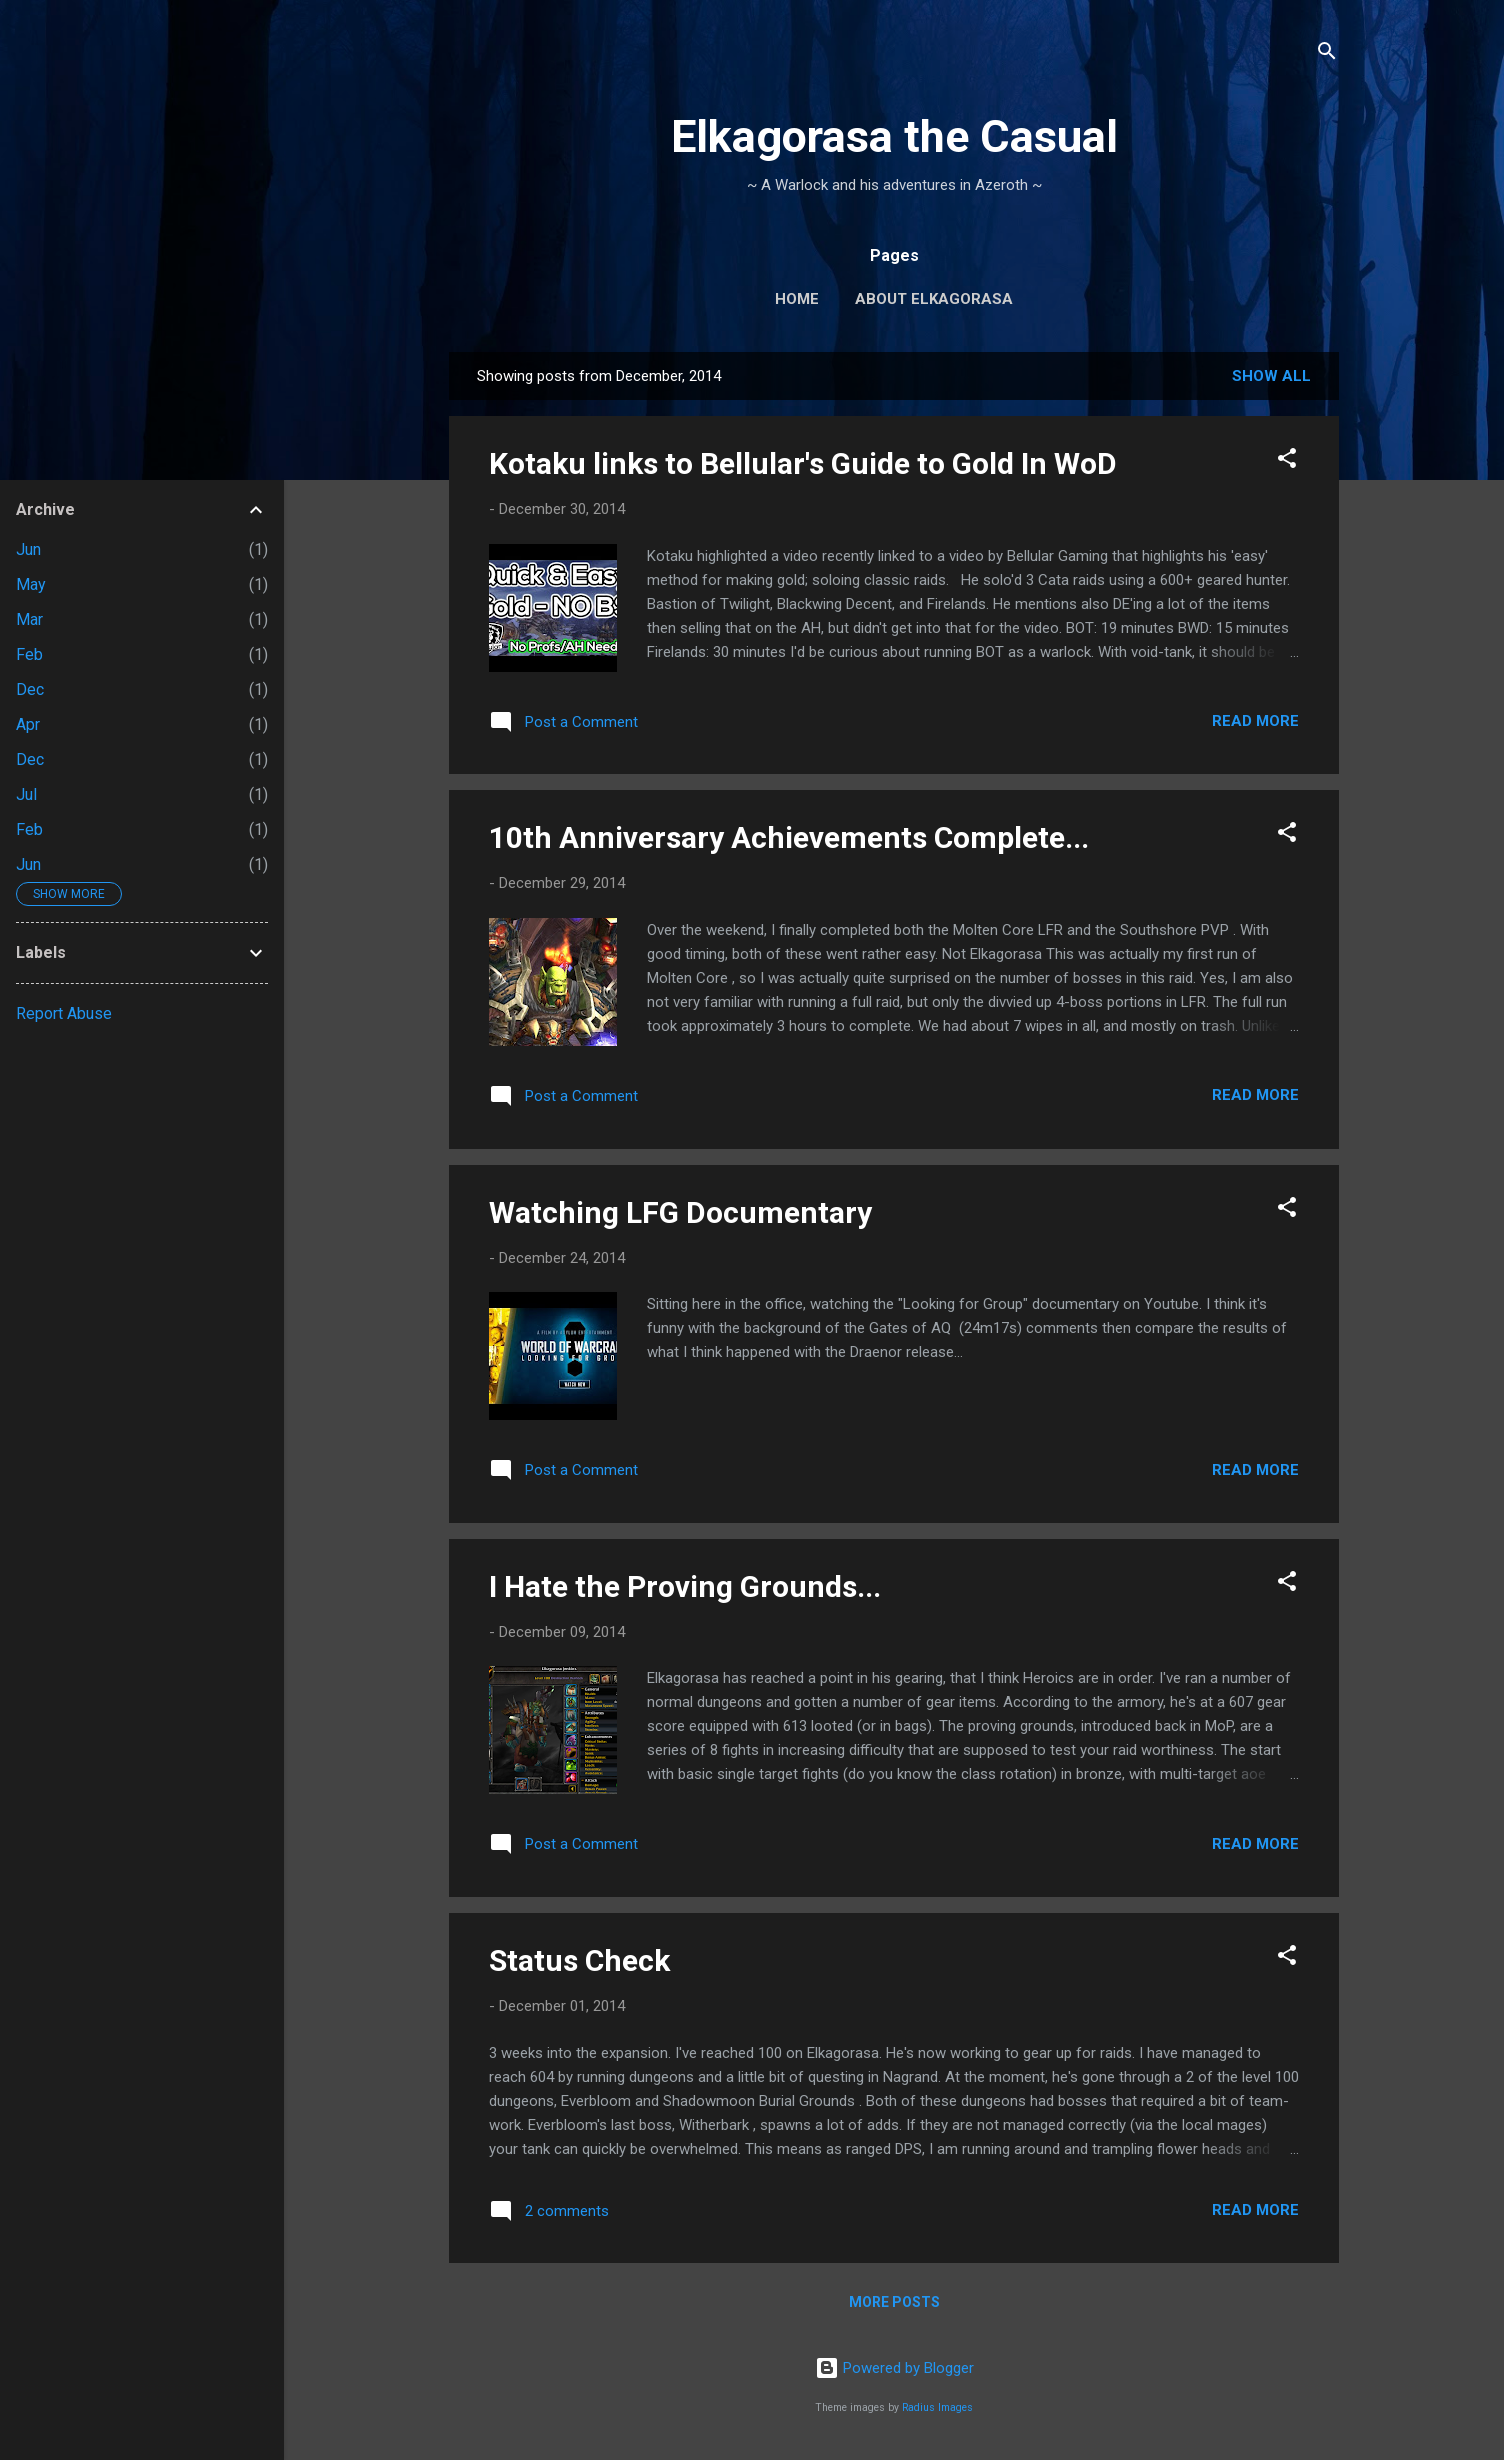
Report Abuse (64, 1013)
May (31, 584)
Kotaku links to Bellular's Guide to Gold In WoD (803, 463)
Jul (26, 794)
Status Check (579, 1960)
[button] (1287, 461)
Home (797, 299)
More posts (894, 2302)
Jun (28, 549)
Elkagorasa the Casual (894, 136)
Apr (28, 724)
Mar (29, 619)
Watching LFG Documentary (680, 1212)
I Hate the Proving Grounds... (685, 1586)
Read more (1255, 721)
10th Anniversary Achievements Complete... (789, 837)
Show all (1271, 376)
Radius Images (937, 2407)
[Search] (1327, 54)
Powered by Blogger (894, 2368)
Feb (29, 654)
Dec (30, 689)
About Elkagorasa (934, 299)
